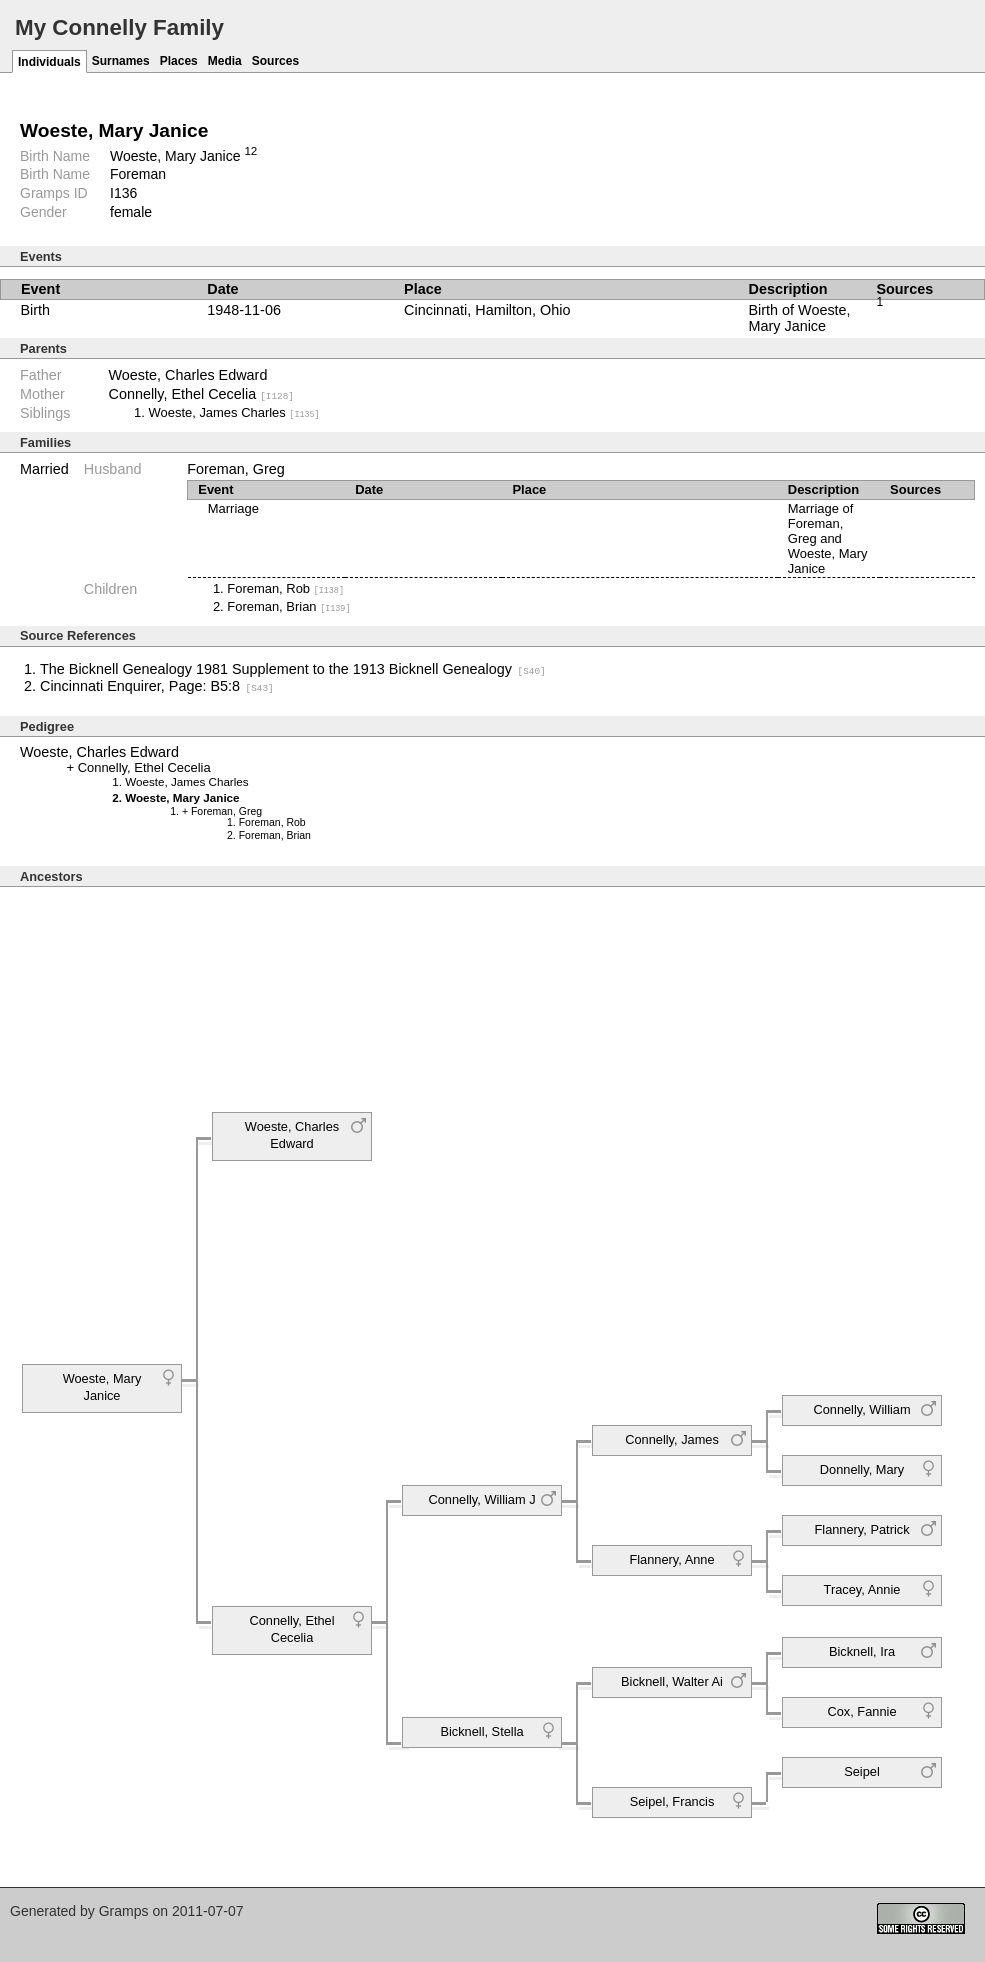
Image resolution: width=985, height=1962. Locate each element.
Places (179, 61)
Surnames (121, 61)
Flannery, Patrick (861, 1528)
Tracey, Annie (862, 1588)
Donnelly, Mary (862, 1468)
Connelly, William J (481, 1498)
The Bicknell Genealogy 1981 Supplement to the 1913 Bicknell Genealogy (293, 669)
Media (225, 61)
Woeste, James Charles (234, 412)
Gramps (124, 1910)
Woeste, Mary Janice (102, 1386)
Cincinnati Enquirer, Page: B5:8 (157, 685)
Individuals (49, 62)
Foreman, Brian (288, 605)
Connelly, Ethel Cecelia (201, 394)
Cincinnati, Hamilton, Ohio (487, 310)
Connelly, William (861, 1408)
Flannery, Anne (671, 1558)
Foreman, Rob (285, 588)
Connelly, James (672, 1438)
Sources (275, 61)
